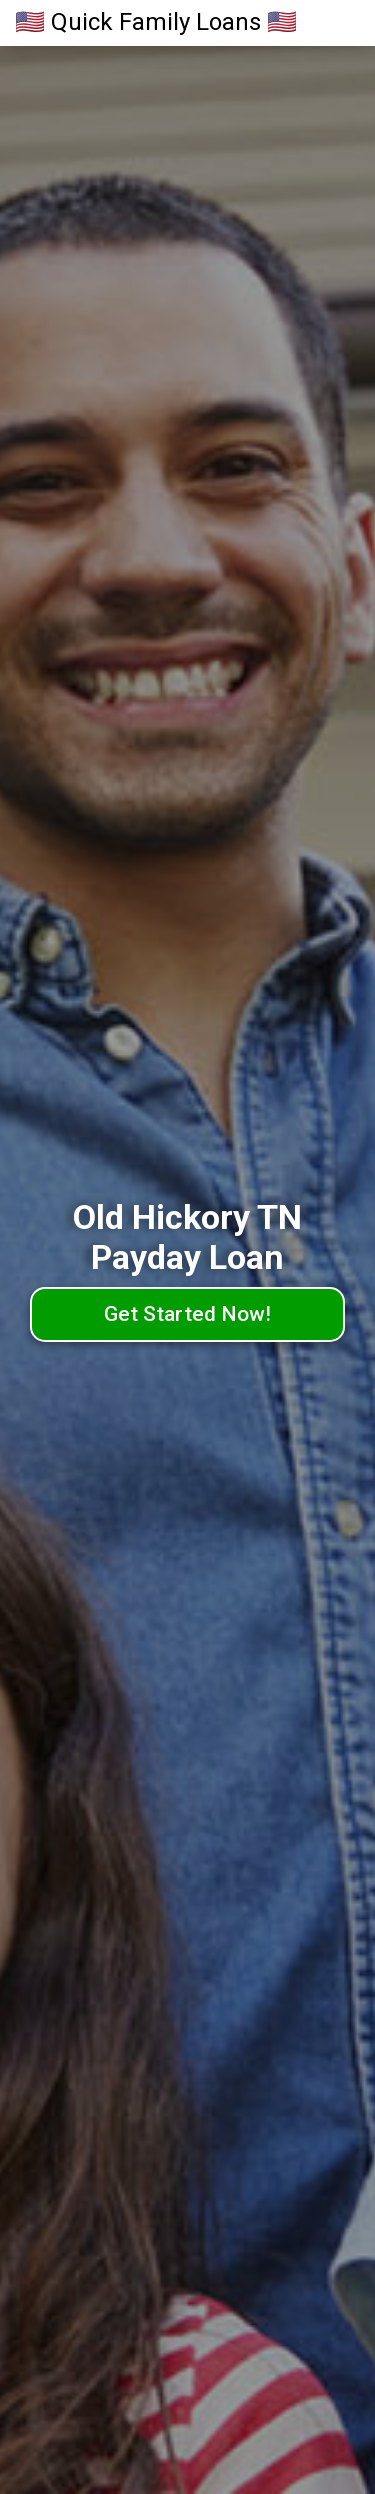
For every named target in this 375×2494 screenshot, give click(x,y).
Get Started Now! (187, 1314)
